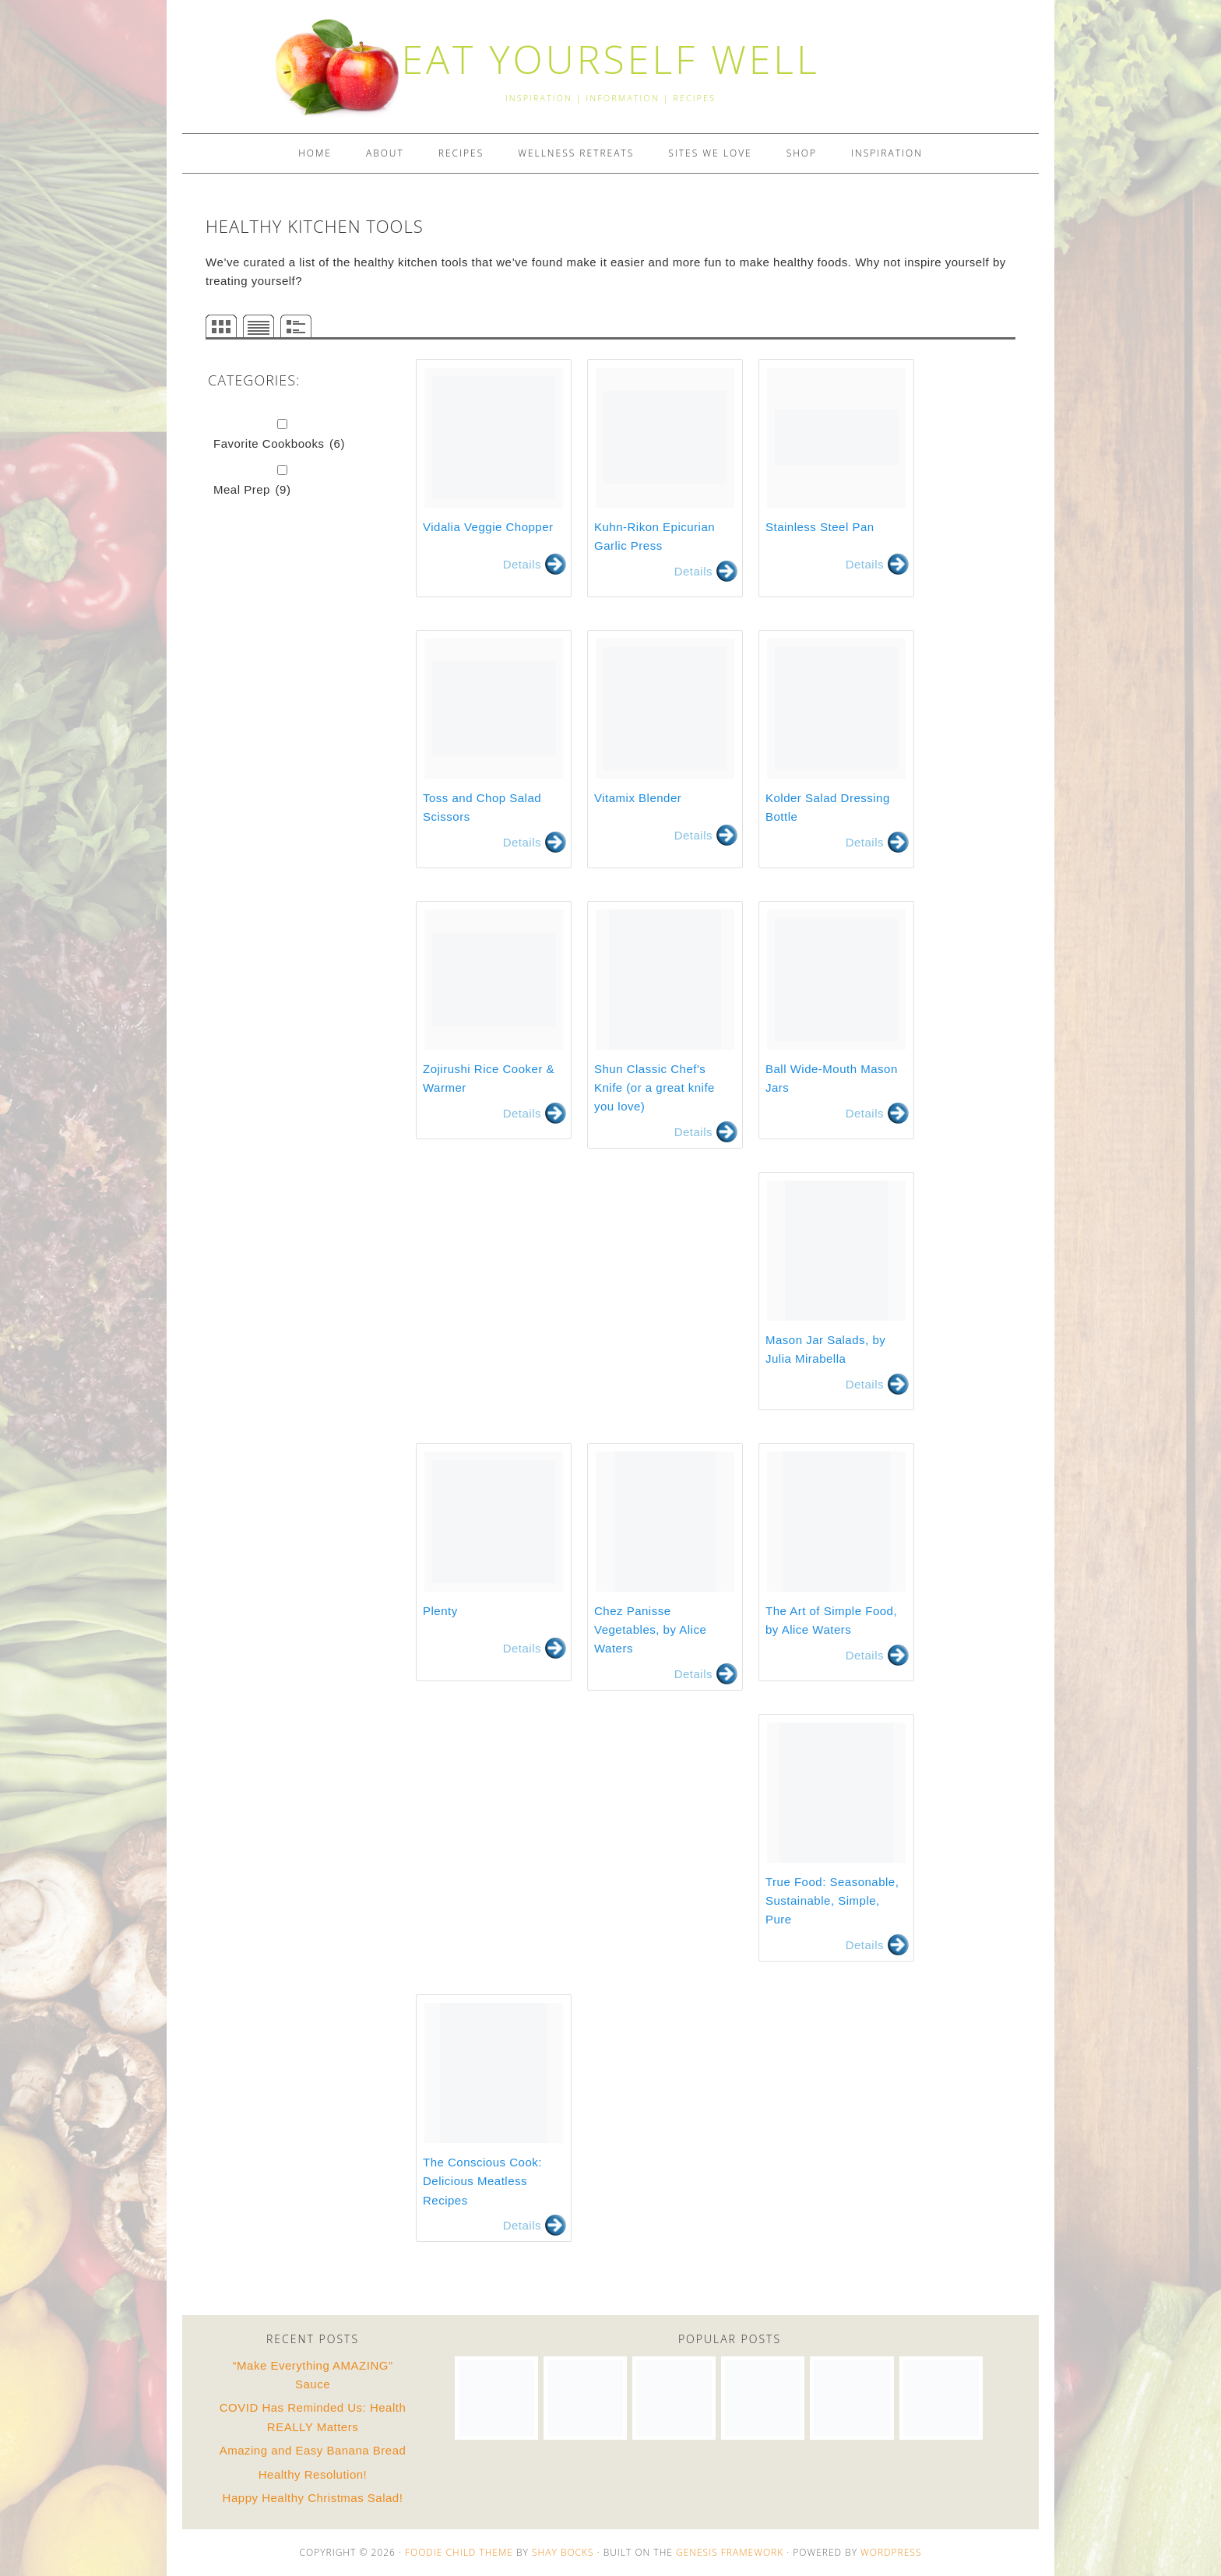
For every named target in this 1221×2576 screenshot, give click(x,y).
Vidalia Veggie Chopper (488, 526)
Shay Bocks (563, 2552)
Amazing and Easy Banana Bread (313, 2450)
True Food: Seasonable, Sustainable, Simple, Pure (832, 1901)
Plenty (440, 1610)
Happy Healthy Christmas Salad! (313, 2497)
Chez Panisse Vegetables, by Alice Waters (650, 1630)
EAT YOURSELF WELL (610, 59)
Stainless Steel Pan (819, 526)
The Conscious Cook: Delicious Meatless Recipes (482, 2181)
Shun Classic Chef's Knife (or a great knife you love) (654, 1088)
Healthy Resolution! (313, 2474)
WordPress (890, 2552)
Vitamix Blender (637, 797)
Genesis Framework (729, 2552)
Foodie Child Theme (459, 2552)
